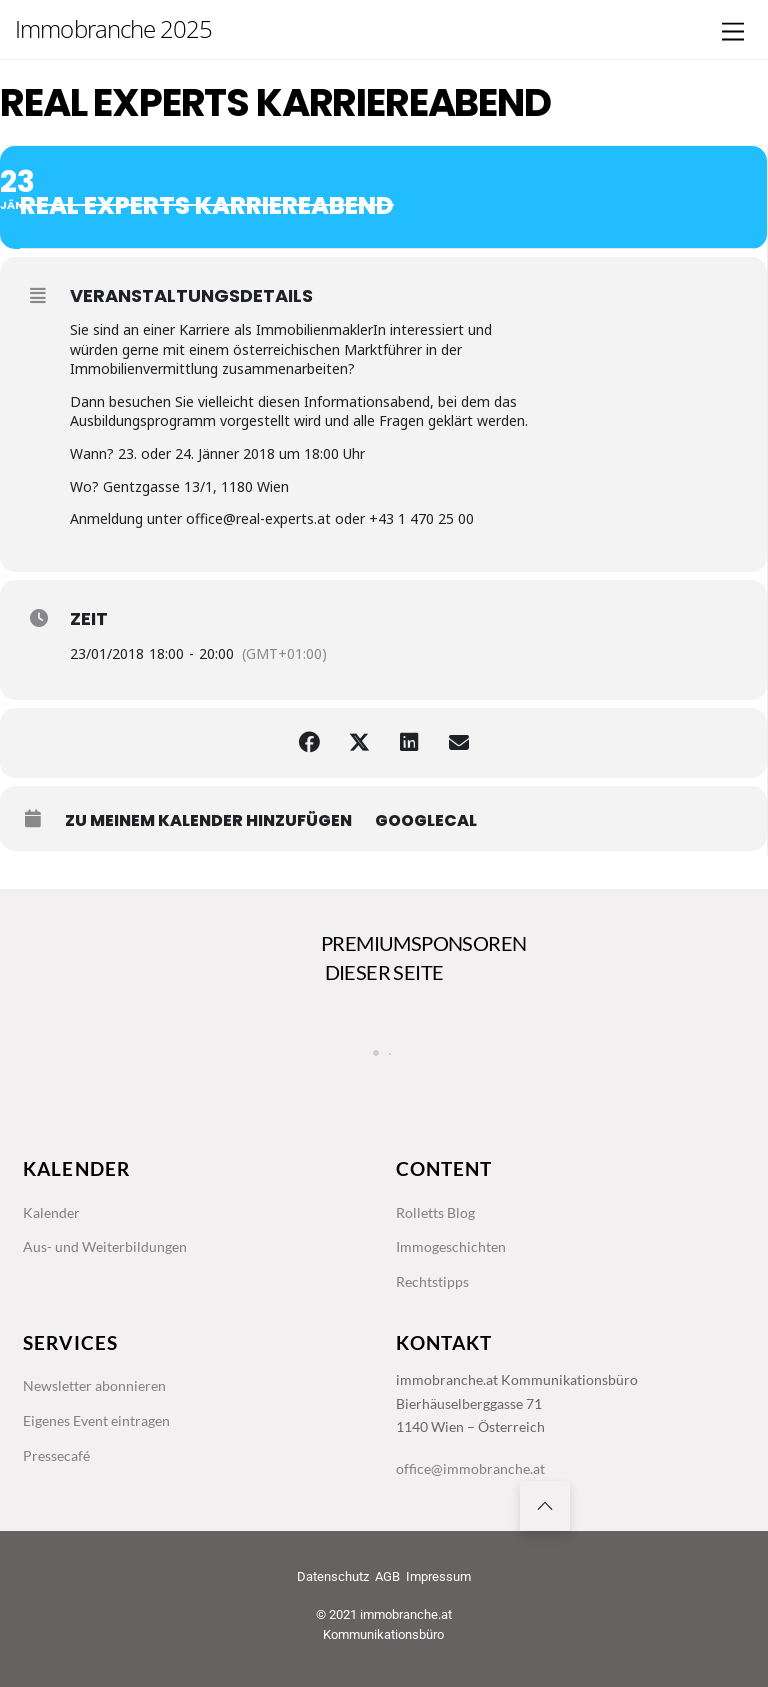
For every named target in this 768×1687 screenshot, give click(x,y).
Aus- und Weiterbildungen (105, 1246)
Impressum (438, 1576)
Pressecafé (56, 1455)
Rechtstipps (432, 1281)
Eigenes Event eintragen (96, 1420)
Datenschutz (333, 1576)
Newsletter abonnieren (94, 1385)
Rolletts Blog (435, 1212)
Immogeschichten (451, 1246)
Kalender (51, 1212)
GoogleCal (426, 821)
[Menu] (733, 32)
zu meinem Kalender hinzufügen (208, 821)
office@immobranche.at (470, 1468)
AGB (387, 1576)
